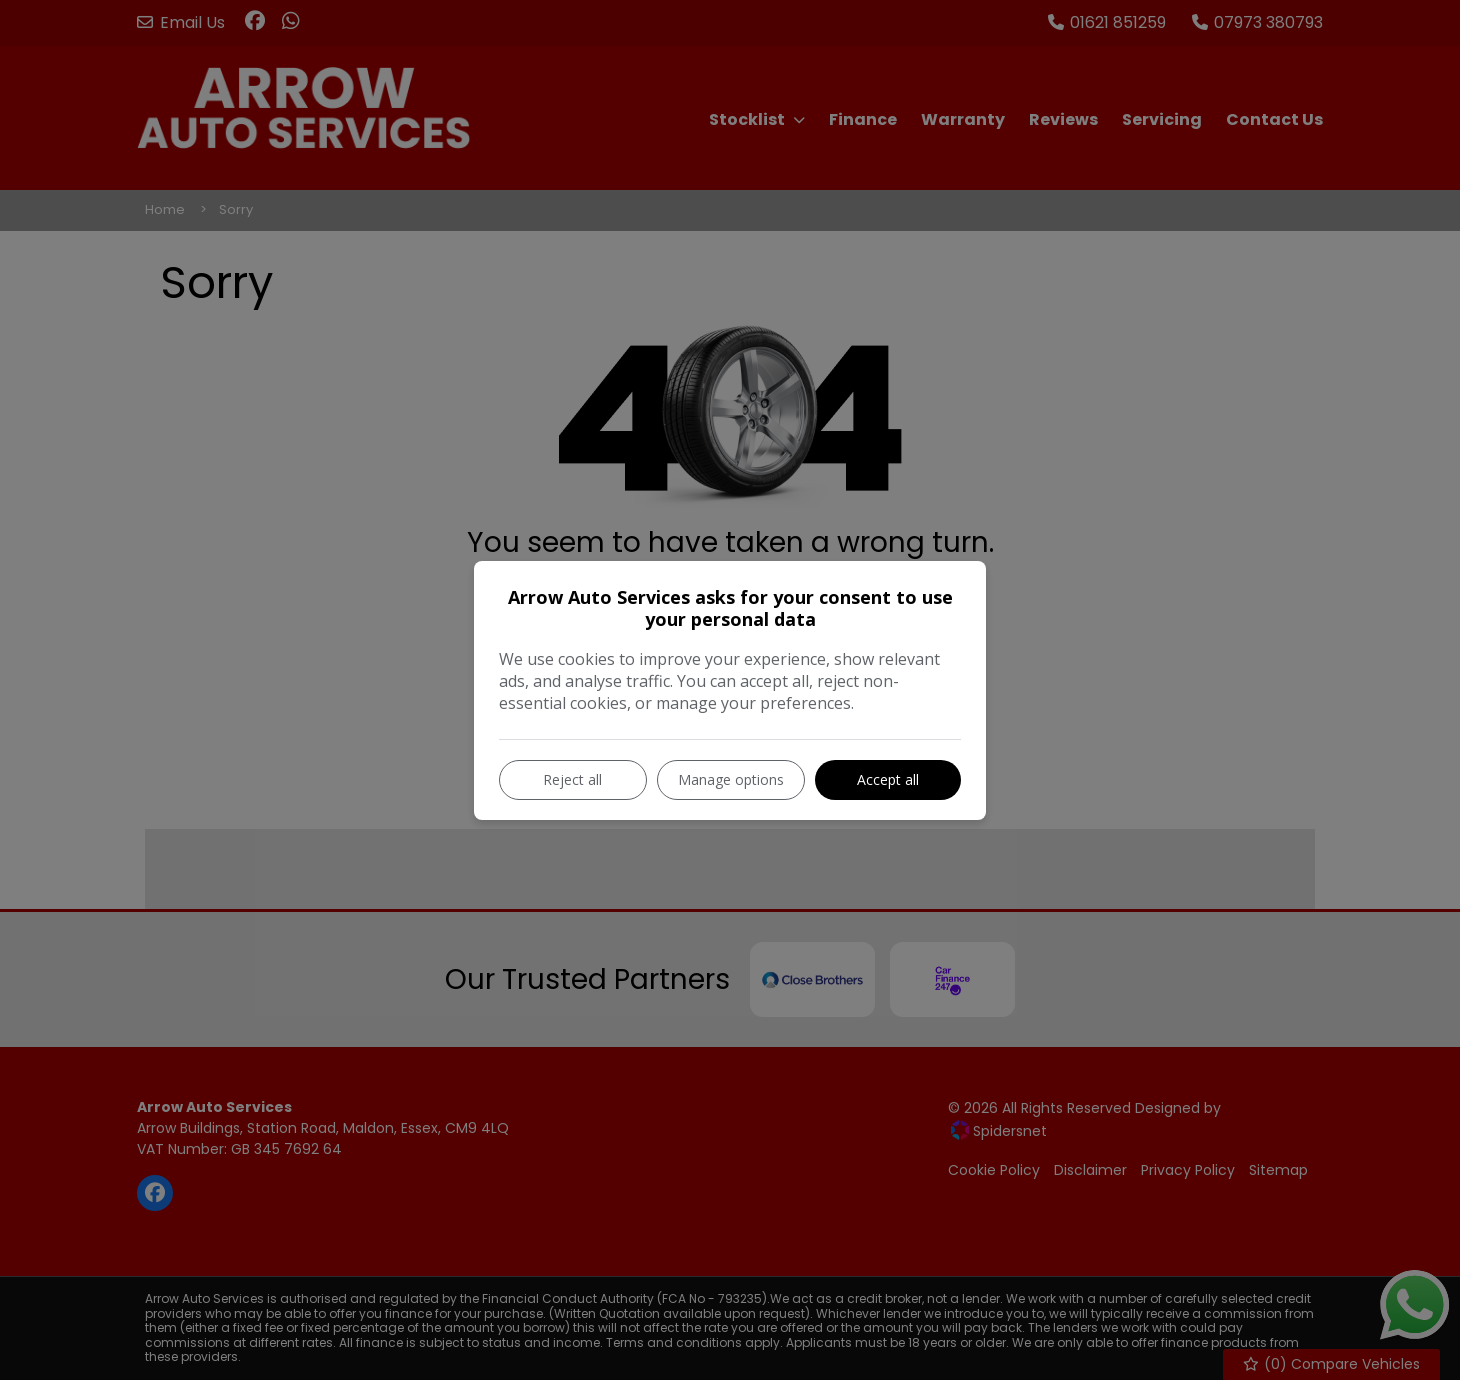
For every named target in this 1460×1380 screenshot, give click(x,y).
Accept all (888, 779)
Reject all (572, 779)
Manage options (731, 779)
